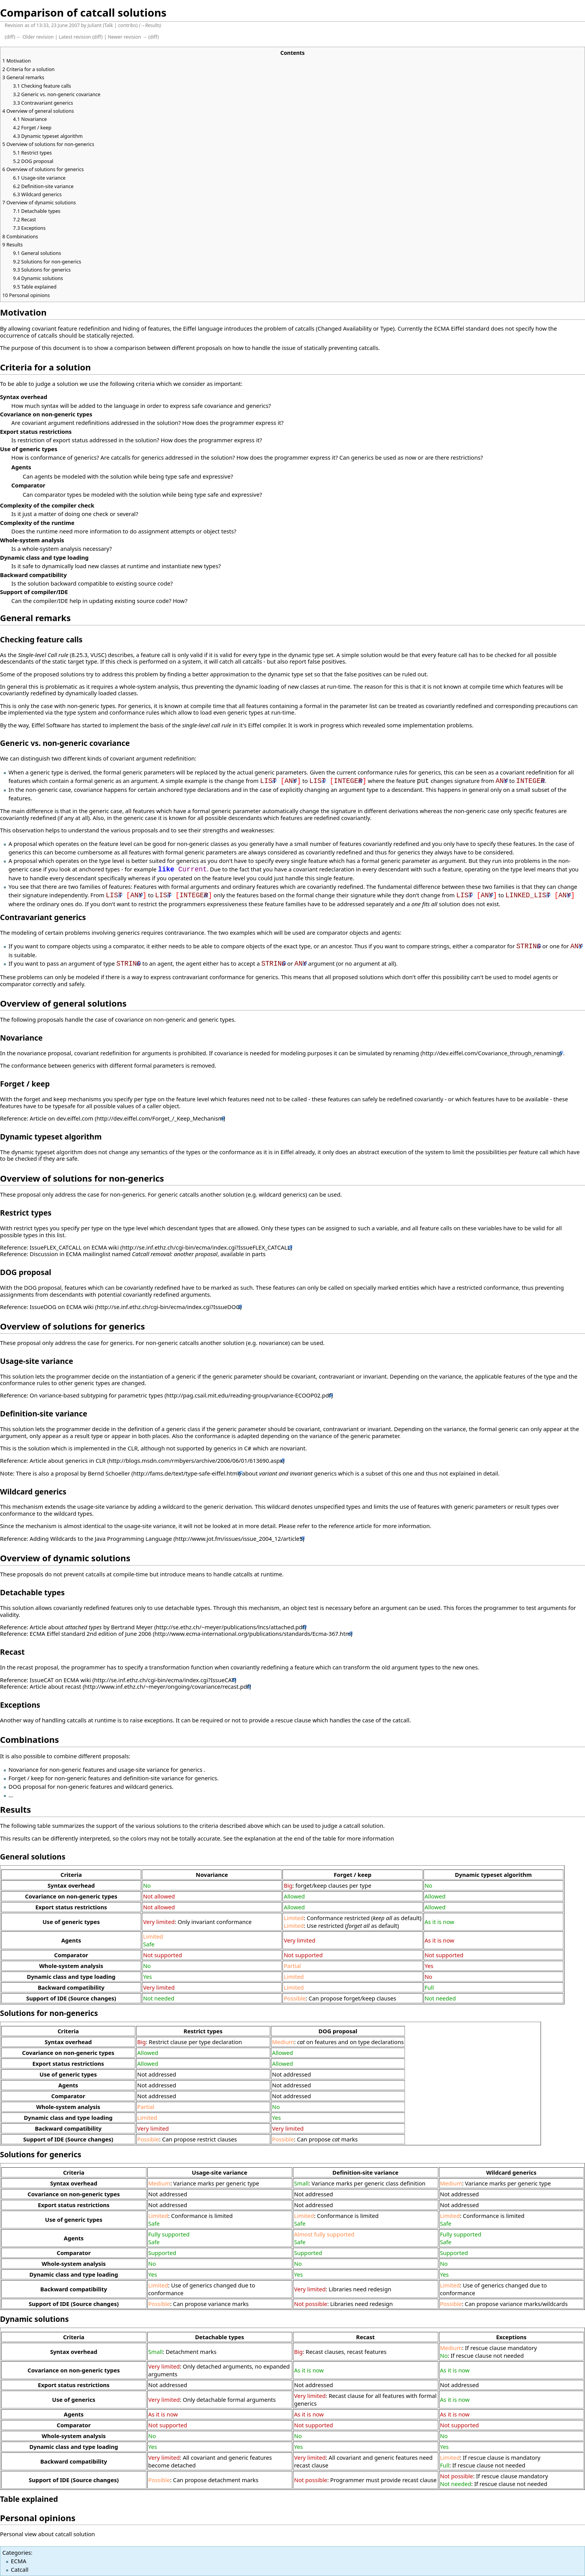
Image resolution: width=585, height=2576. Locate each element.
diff (10, 37)
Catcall (20, 2569)
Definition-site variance (43, 1413)
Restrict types (25, 1212)
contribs (127, 25)
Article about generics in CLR (68, 1460)
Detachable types (32, 1592)
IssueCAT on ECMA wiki (60, 1680)
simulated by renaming (388, 1053)
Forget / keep (25, 1083)
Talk (108, 25)
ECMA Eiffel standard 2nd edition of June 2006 (90, 1633)
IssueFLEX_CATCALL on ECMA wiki (74, 1247)
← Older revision (35, 37)
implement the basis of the (170, 725)
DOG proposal (25, 1272)
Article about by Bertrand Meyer (91, 1627)
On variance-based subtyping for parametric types (96, 1395)
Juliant (95, 25)
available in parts (242, 1254)
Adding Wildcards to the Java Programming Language (101, 1538)
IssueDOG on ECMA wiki (62, 1307)
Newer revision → (127, 37)
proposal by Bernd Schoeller (92, 1473)
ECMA (18, 2561)
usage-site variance (103, 1506)
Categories (16, 2552)
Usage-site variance (36, 1361)
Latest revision (75, 37)
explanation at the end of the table (290, 1838)
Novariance (21, 1037)
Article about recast (55, 1686)
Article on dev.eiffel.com (62, 1118)
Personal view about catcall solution (47, 2534)
